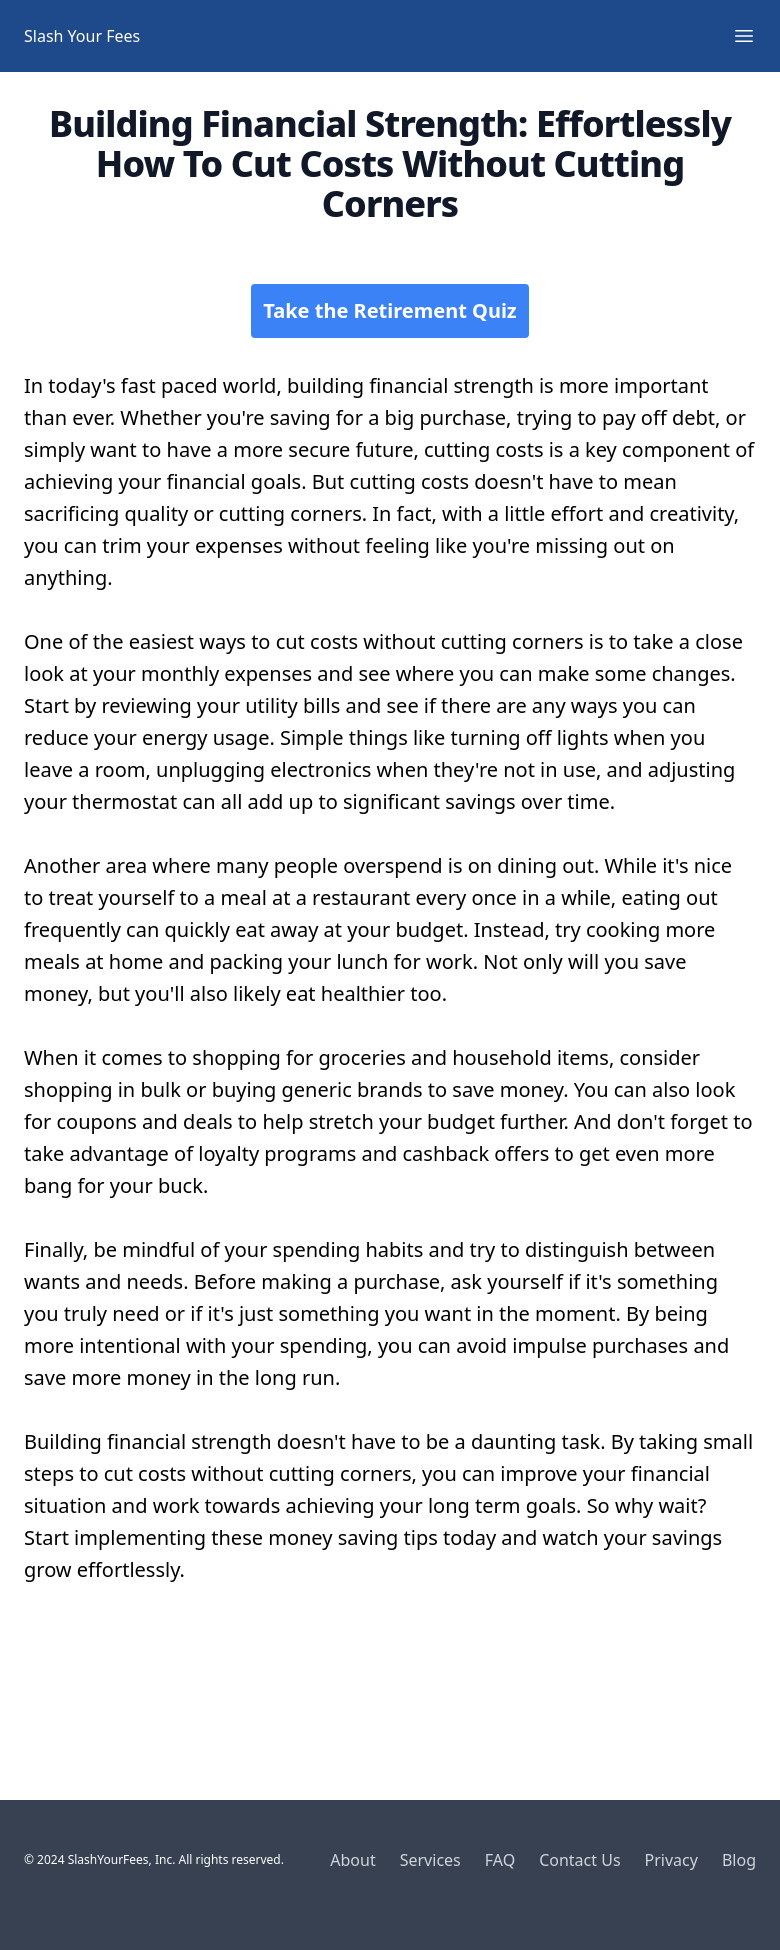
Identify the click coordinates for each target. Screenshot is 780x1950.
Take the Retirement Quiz (389, 310)
